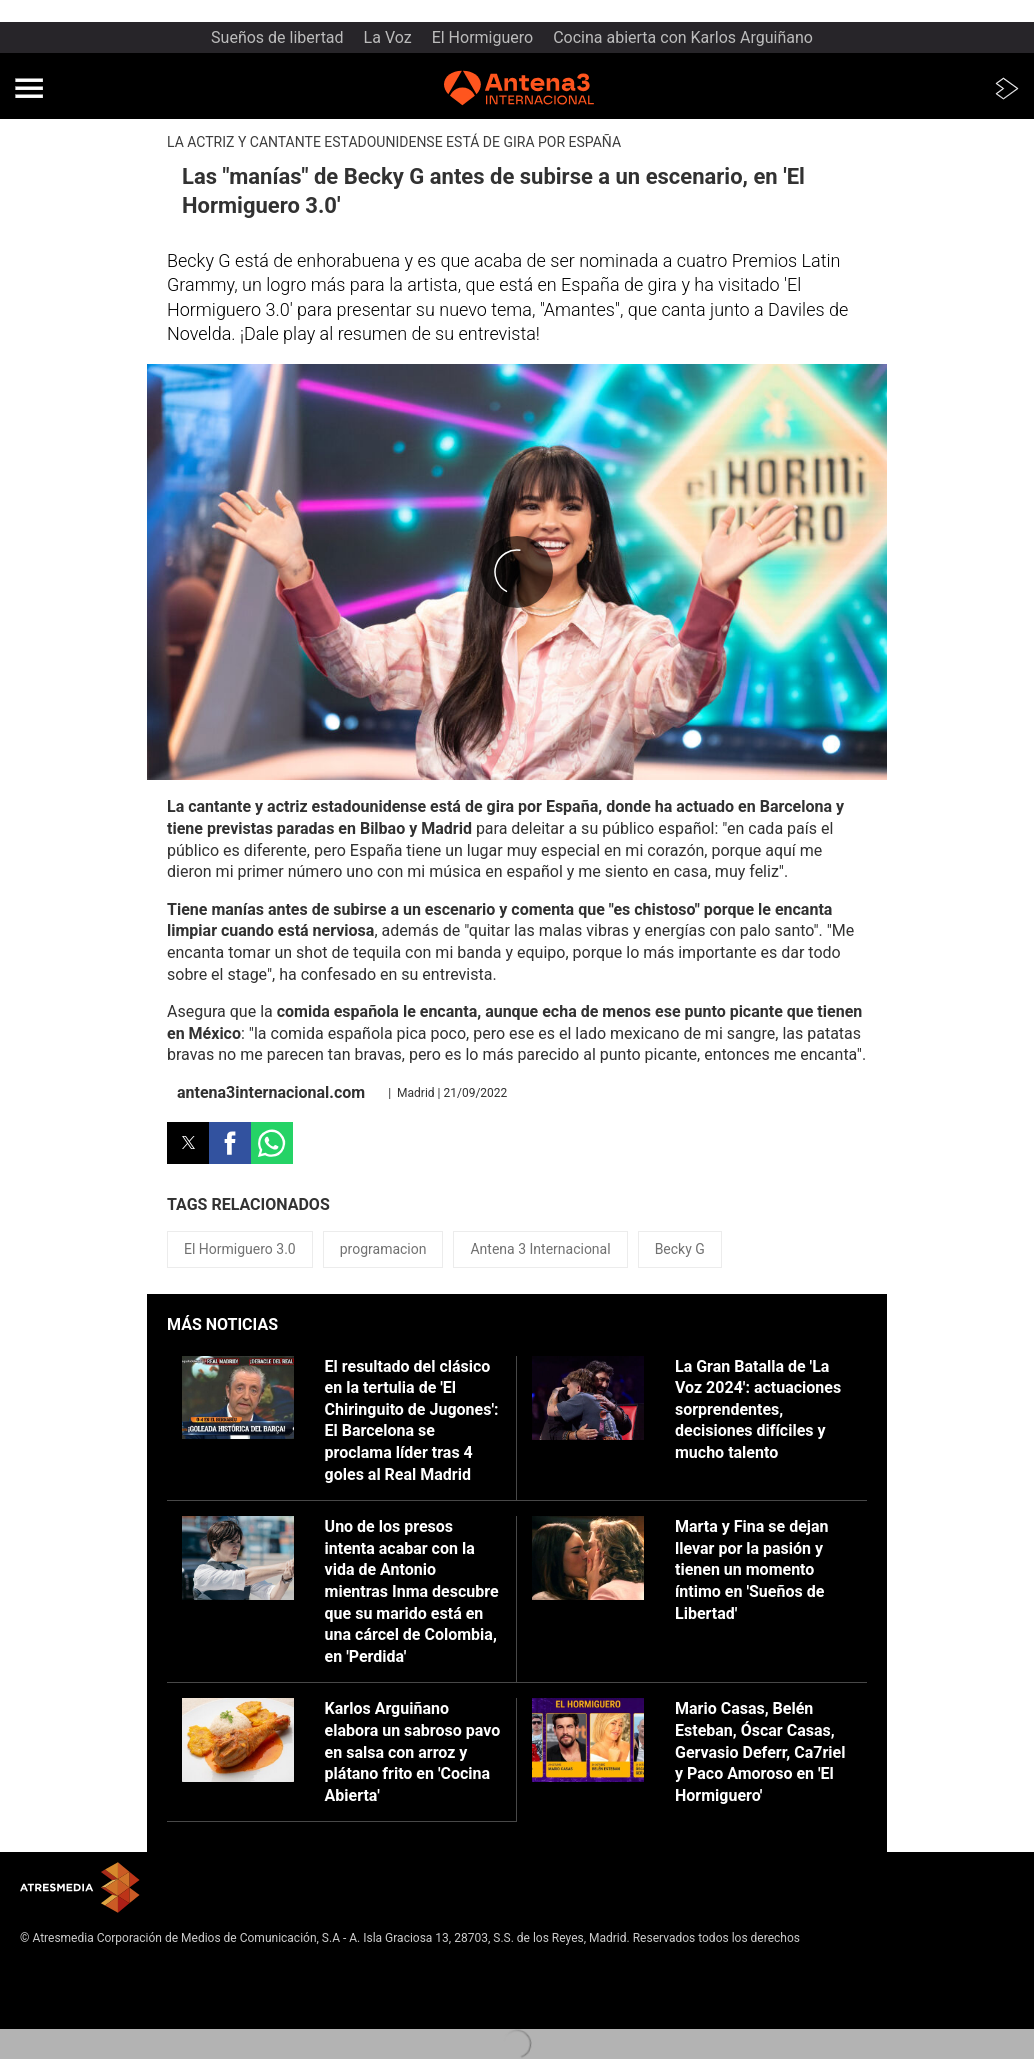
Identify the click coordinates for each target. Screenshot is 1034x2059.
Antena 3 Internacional (540, 1249)
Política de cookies (71, 2002)
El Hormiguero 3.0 (240, 1249)
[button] (29, 88)
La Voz (388, 37)
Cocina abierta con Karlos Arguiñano (683, 37)
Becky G (680, 1249)
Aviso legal (49, 1969)
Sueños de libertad (277, 37)
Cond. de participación (80, 2018)
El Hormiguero (483, 37)
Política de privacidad (78, 1986)
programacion (383, 1249)
